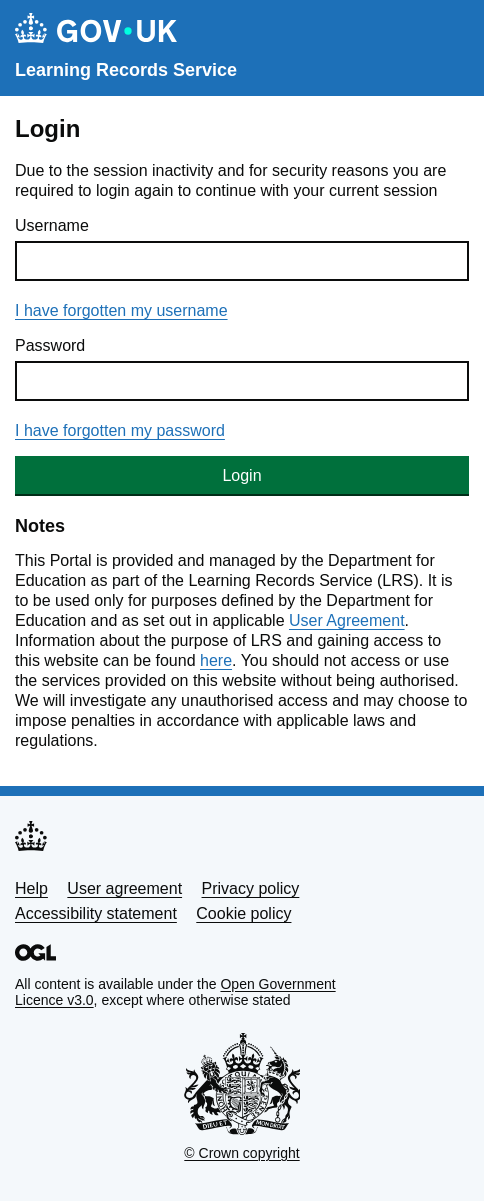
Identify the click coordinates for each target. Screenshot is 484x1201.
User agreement (124, 888)
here (216, 660)
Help (31, 888)
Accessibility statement (96, 913)
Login (241, 475)
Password (50, 345)
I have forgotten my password (120, 430)
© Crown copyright (241, 1153)
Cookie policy (243, 913)
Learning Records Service (126, 70)
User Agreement (347, 620)
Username (52, 225)
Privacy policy (251, 888)
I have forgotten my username (121, 310)
